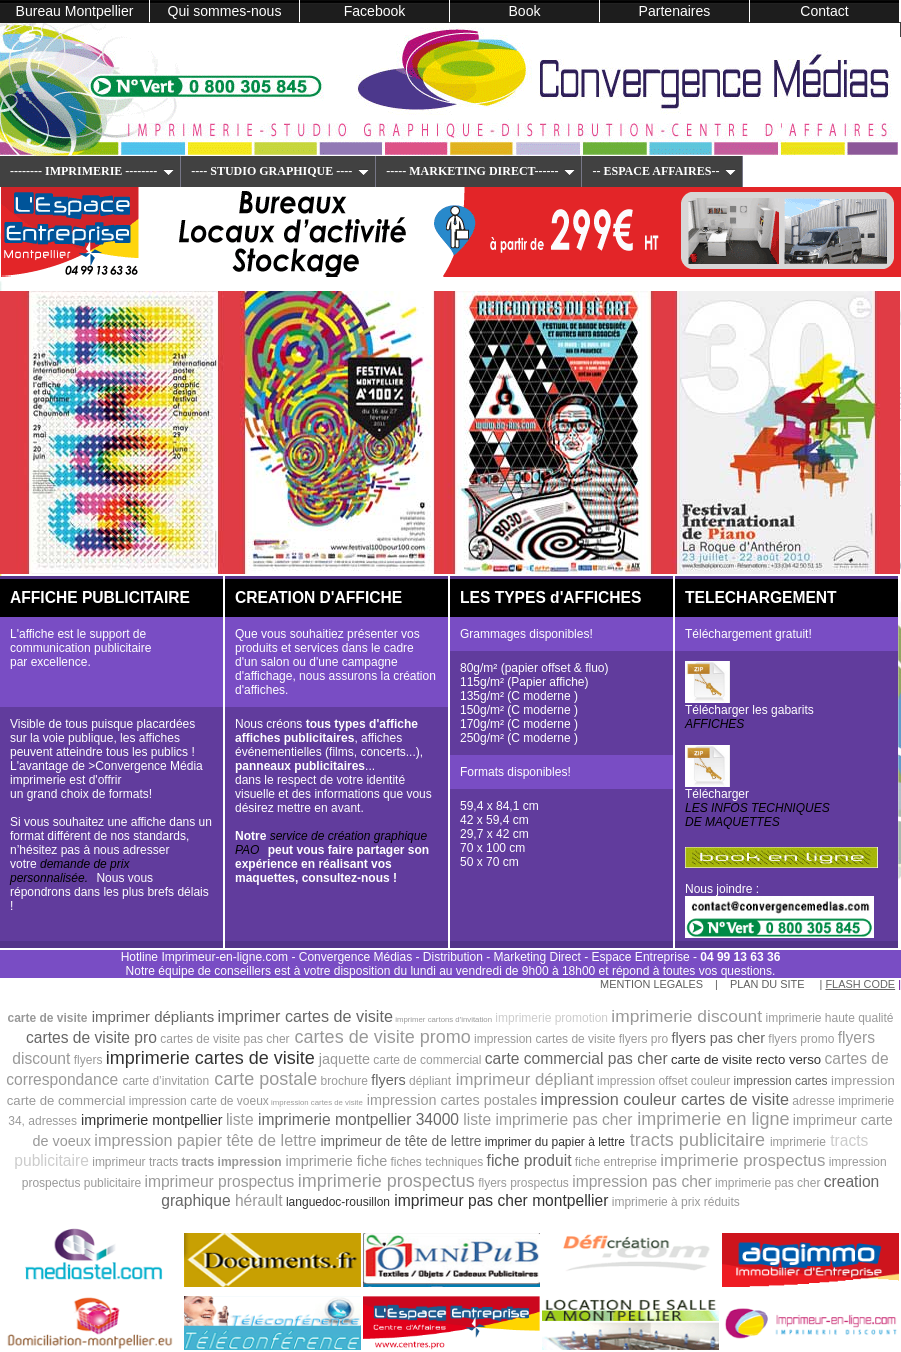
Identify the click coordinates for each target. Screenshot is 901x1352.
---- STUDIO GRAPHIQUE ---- (280, 171)
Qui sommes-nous (225, 11)
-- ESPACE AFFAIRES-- (664, 171)
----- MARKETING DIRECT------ (480, 171)
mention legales (651, 984)
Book (525, 11)
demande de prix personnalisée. (69, 871)
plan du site (769, 984)
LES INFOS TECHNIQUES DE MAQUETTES (757, 815)
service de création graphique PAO (331, 843)
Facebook (375, 11)
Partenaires (675, 11)
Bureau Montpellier (75, 11)
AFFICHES (714, 724)
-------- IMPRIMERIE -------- (92, 171)
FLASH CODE (860, 984)
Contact (824, 11)
